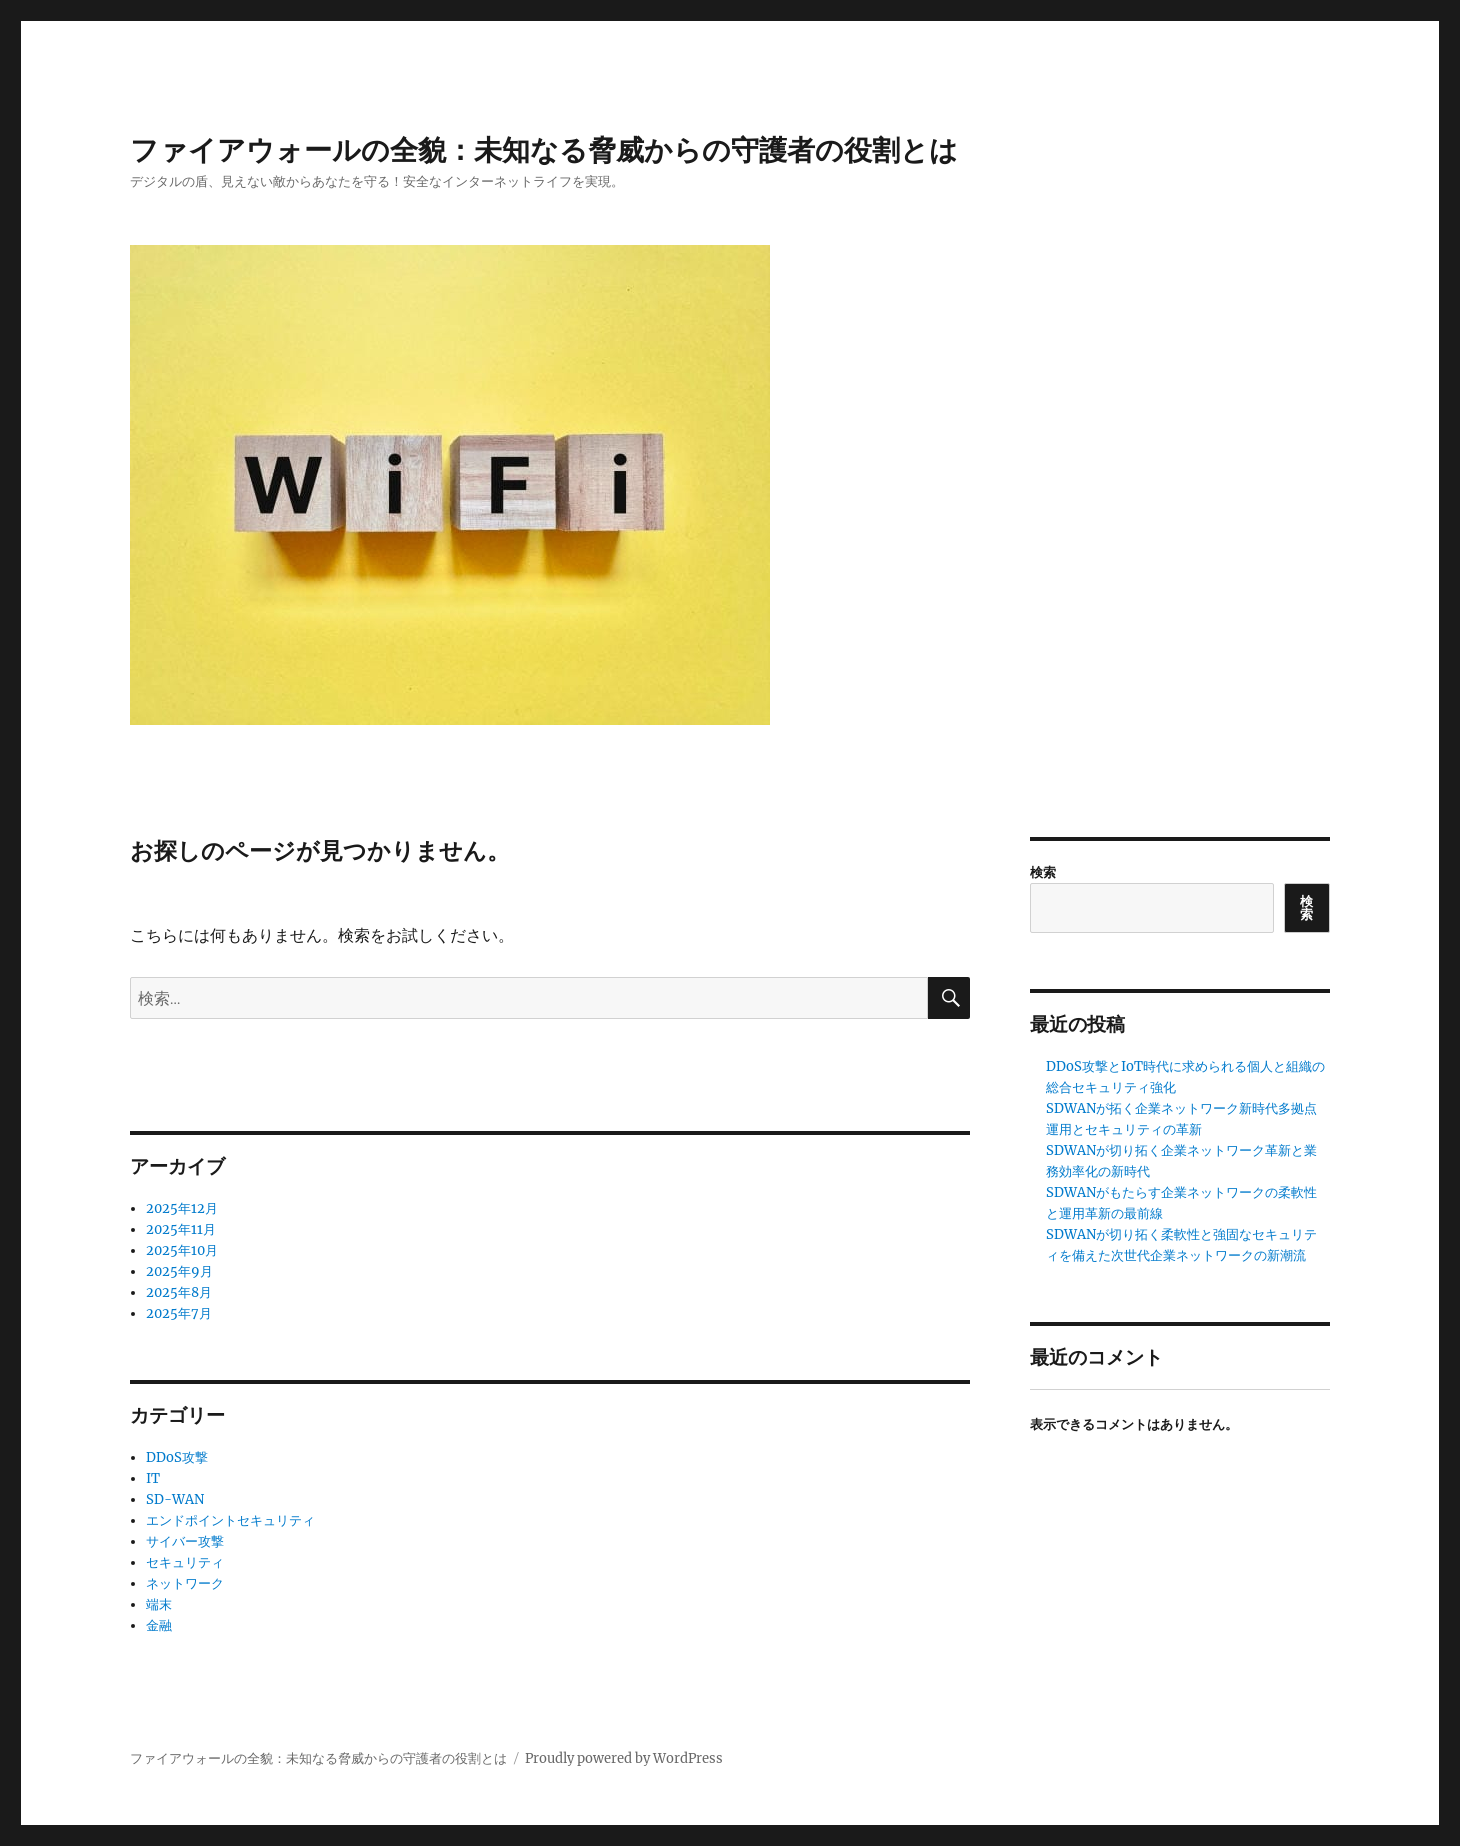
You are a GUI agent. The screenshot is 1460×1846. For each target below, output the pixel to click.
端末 (159, 1604)
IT (153, 1478)
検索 (1043, 872)
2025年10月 (182, 1250)
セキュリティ (185, 1562)
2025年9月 (179, 1271)
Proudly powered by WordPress (624, 1758)
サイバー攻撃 (185, 1541)
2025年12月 (182, 1208)
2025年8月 (179, 1292)
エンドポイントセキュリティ (230, 1520)
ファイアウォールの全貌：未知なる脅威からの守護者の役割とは (544, 150)
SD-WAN (175, 1499)
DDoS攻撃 (177, 1457)
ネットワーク (185, 1583)
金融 (159, 1625)
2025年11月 (181, 1229)
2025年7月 (179, 1313)
